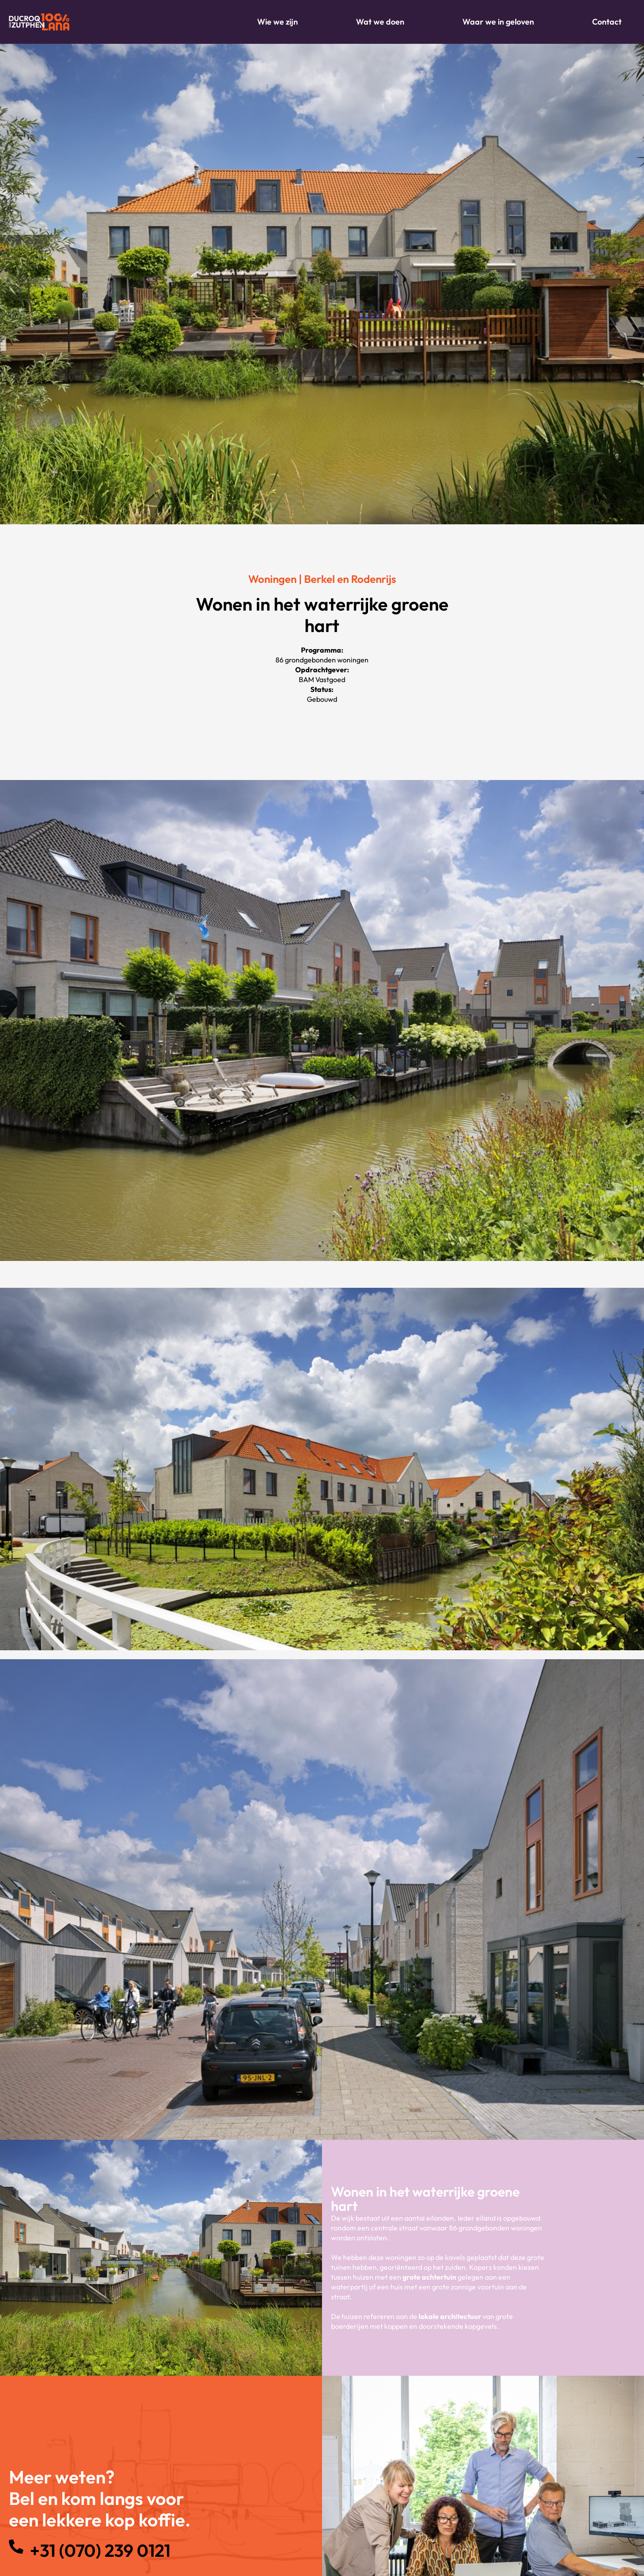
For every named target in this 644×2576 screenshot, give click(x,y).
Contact (607, 22)
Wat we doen (380, 22)
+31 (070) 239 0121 (102, 2550)
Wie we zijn (277, 22)
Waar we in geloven (498, 22)
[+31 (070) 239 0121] (16, 2546)
